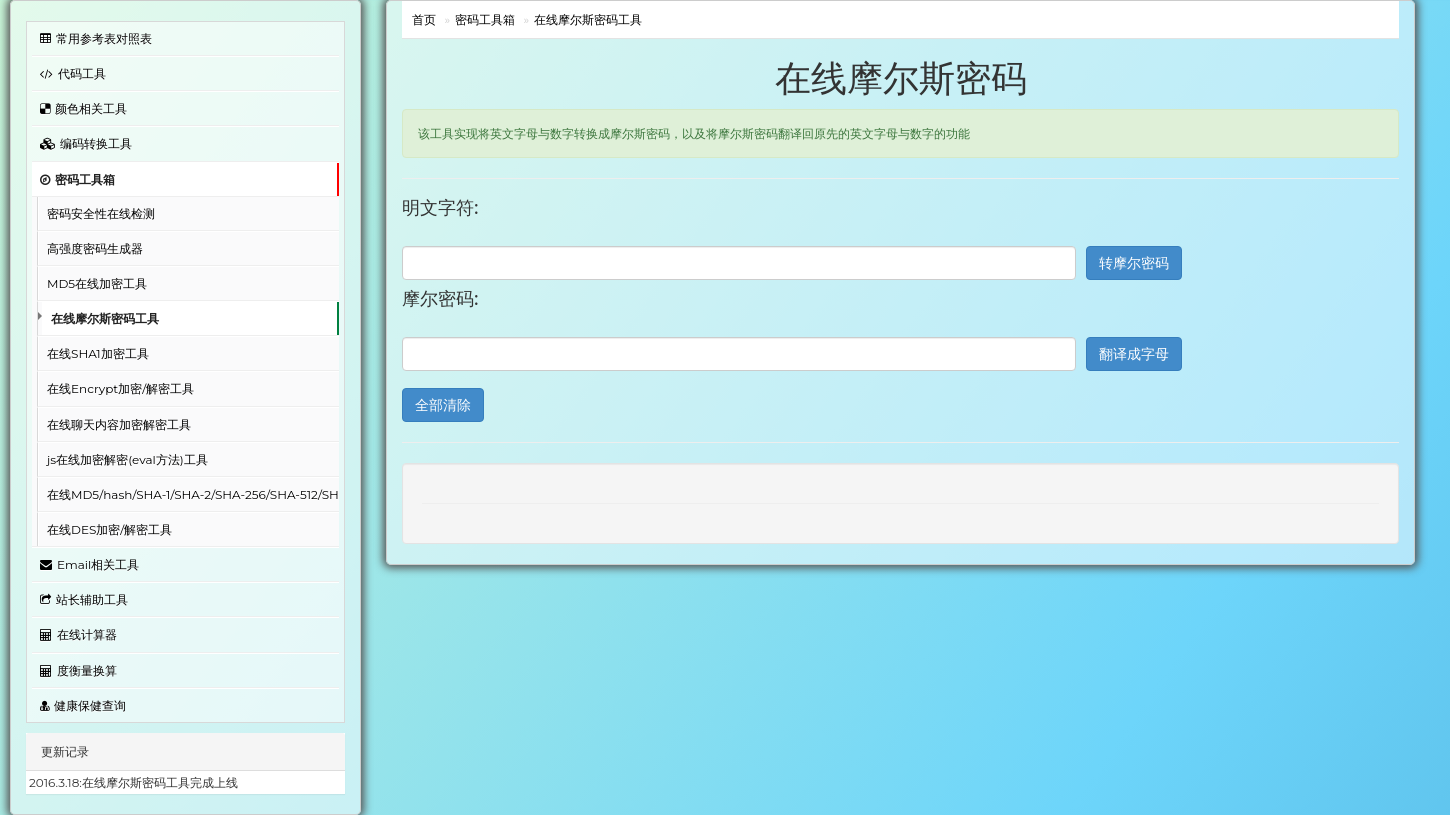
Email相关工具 (89, 564)
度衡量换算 (78, 670)
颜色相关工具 (83, 108)
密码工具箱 (77, 179)
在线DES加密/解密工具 (109, 529)
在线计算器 (78, 634)
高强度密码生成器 (95, 248)
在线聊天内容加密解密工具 (119, 424)
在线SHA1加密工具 (98, 353)
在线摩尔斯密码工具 (105, 318)
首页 (424, 19)
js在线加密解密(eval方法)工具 (127, 459)
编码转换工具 (86, 143)
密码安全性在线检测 (101, 213)
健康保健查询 (83, 705)
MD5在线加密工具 (97, 283)
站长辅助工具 (84, 599)
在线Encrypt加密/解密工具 (120, 388)
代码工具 (73, 73)
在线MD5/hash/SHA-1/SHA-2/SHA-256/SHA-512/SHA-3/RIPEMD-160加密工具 (193, 494)
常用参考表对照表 (96, 38)
